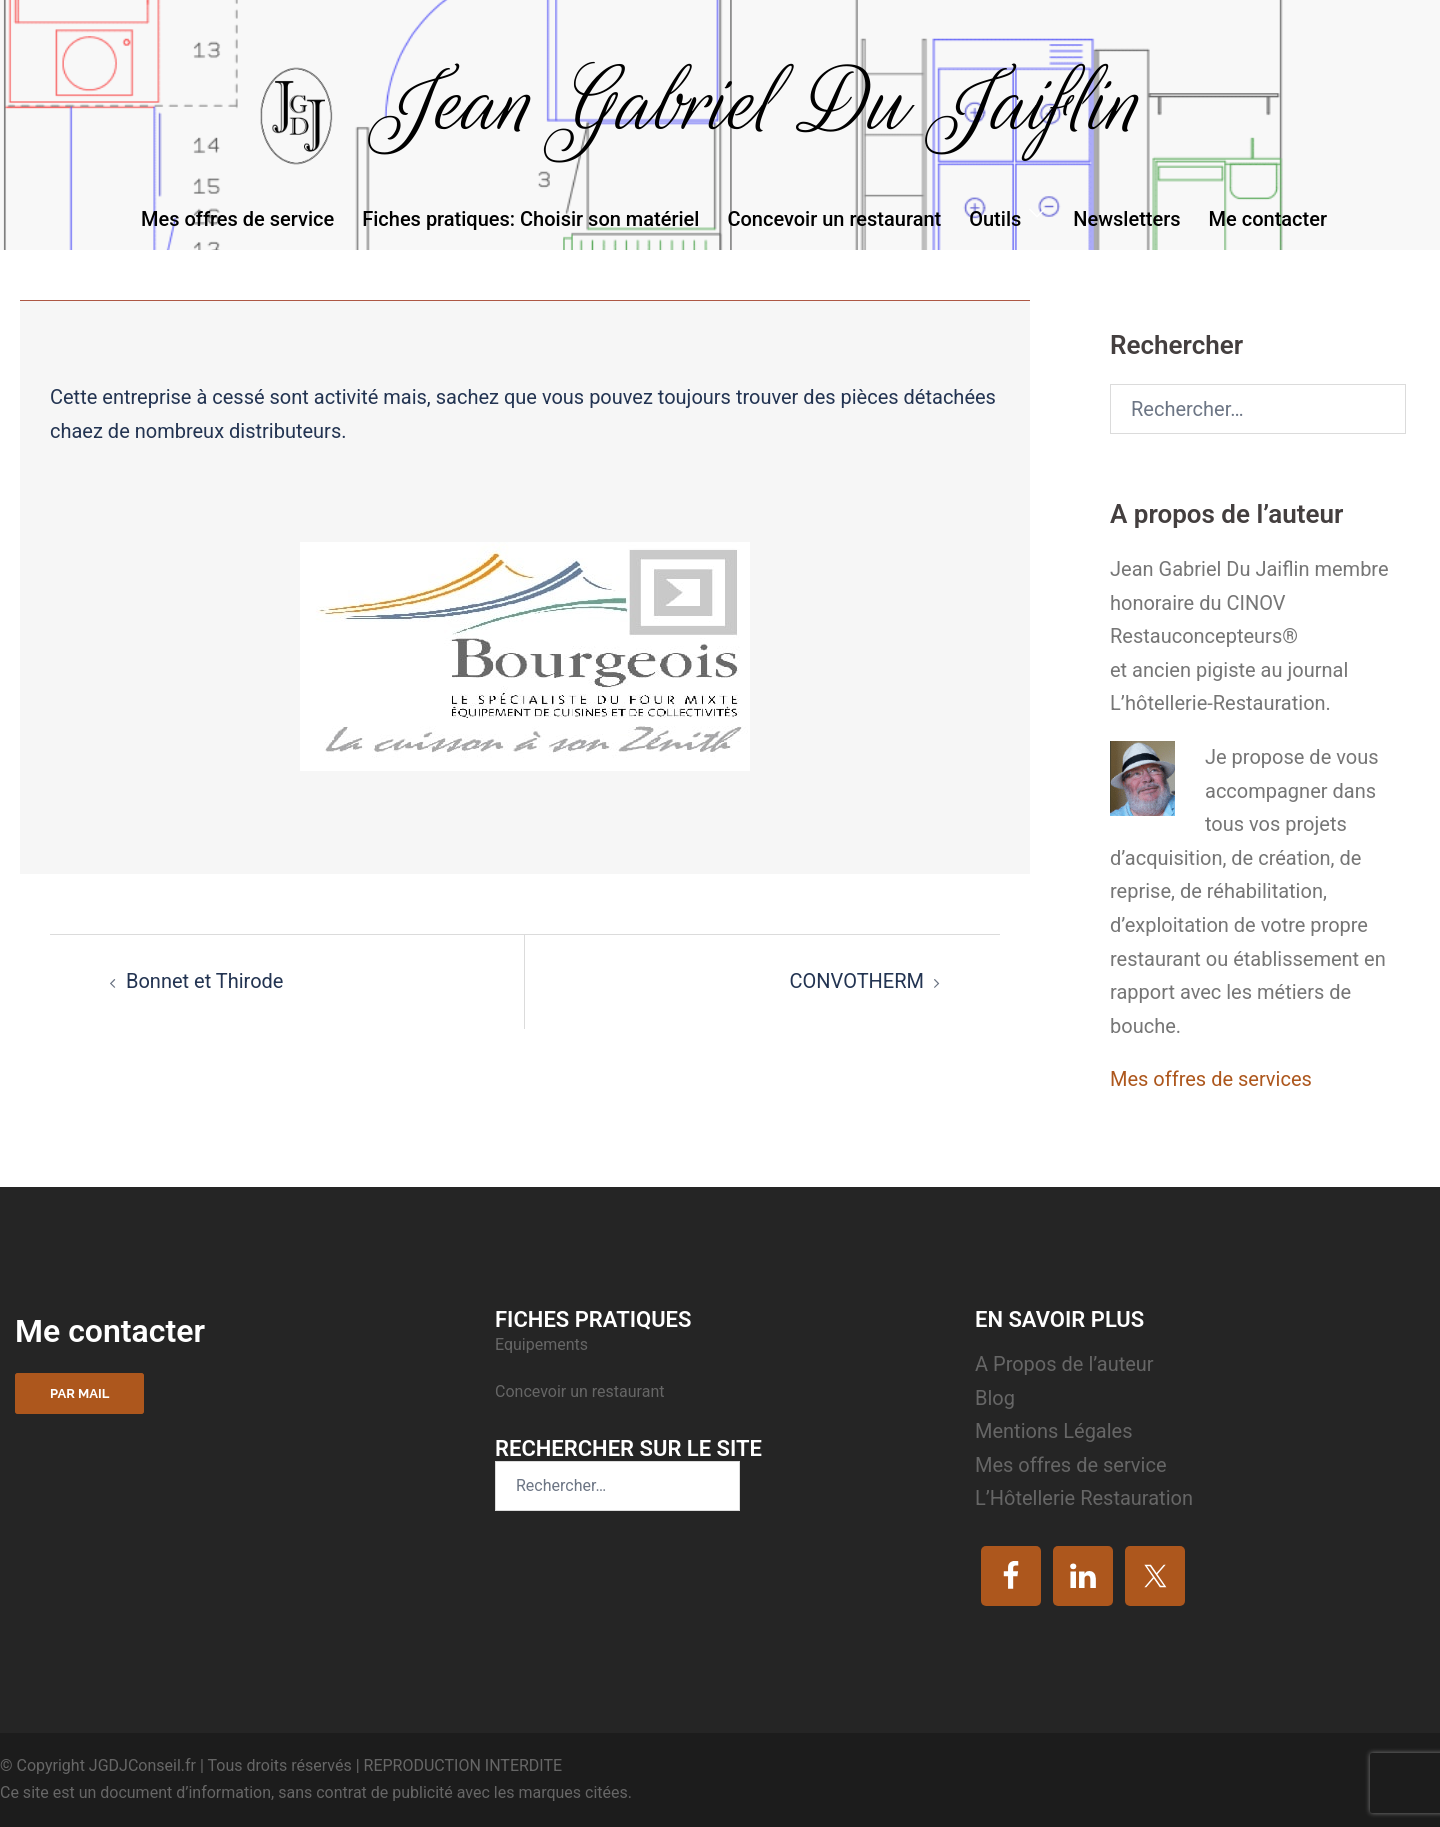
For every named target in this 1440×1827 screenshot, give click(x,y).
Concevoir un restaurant (834, 219)
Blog (995, 1398)
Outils (995, 219)
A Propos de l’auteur (1064, 1364)
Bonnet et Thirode (204, 981)
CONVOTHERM (856, 981)
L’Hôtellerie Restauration (1084, 1498)
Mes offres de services (1211, 1079)
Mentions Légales (1054, 1431)
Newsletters (1126, 219)
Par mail (79, 1393)
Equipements (543, 1344)
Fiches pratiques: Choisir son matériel (530, 219)
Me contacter (1268, 219)
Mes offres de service (237, 219)
